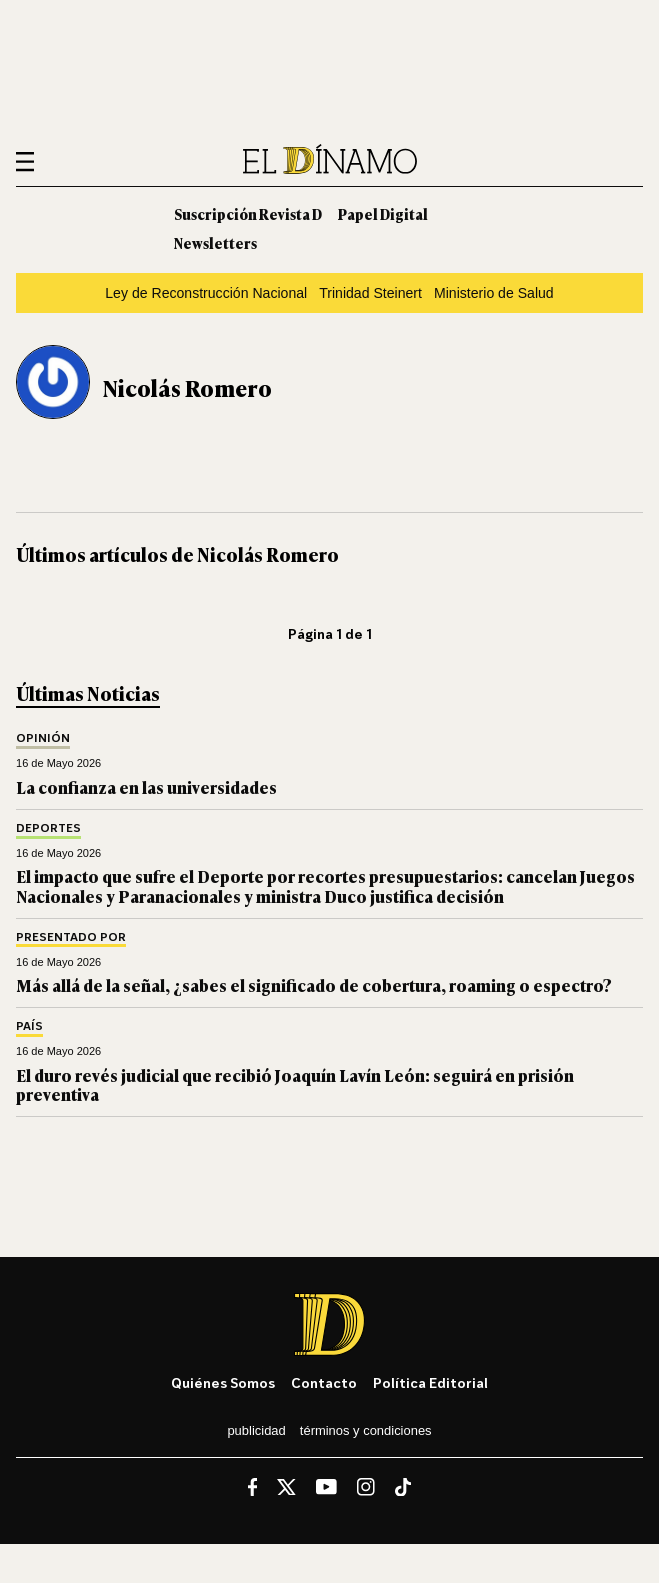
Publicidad (256, 1430)
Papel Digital (383, 213)
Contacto (324, 1382)
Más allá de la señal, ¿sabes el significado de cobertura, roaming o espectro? (314, 985)
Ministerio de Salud (494, 293)
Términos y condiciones (366, 1430)
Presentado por (71, 937)
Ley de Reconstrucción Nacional (206, 293)
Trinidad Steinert (370, 293)
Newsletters (215, 242)
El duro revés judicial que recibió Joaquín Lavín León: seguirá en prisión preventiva (295, 1084)
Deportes (48, 828)
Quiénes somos (223, 1382)
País (29, 1026)
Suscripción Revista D (248, 213)
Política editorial (430, 1382)
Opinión (43, 738)
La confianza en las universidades (146, 787)
